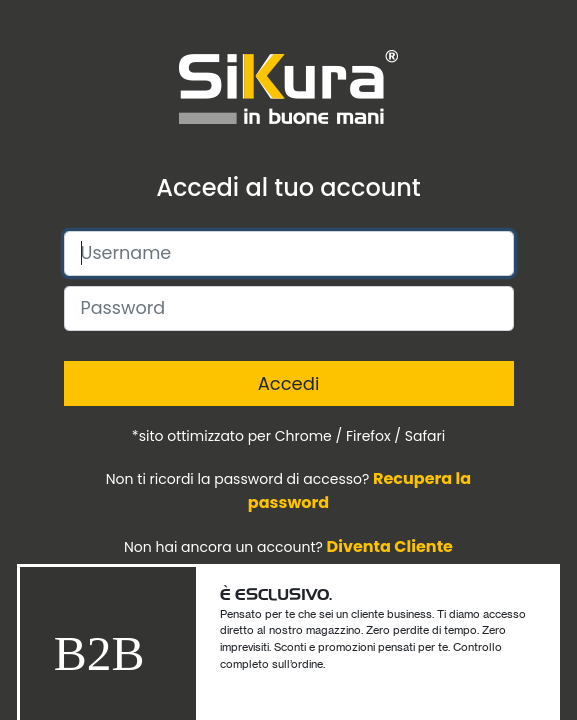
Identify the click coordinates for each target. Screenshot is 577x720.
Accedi (289, 383)
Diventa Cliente (390, 546)
